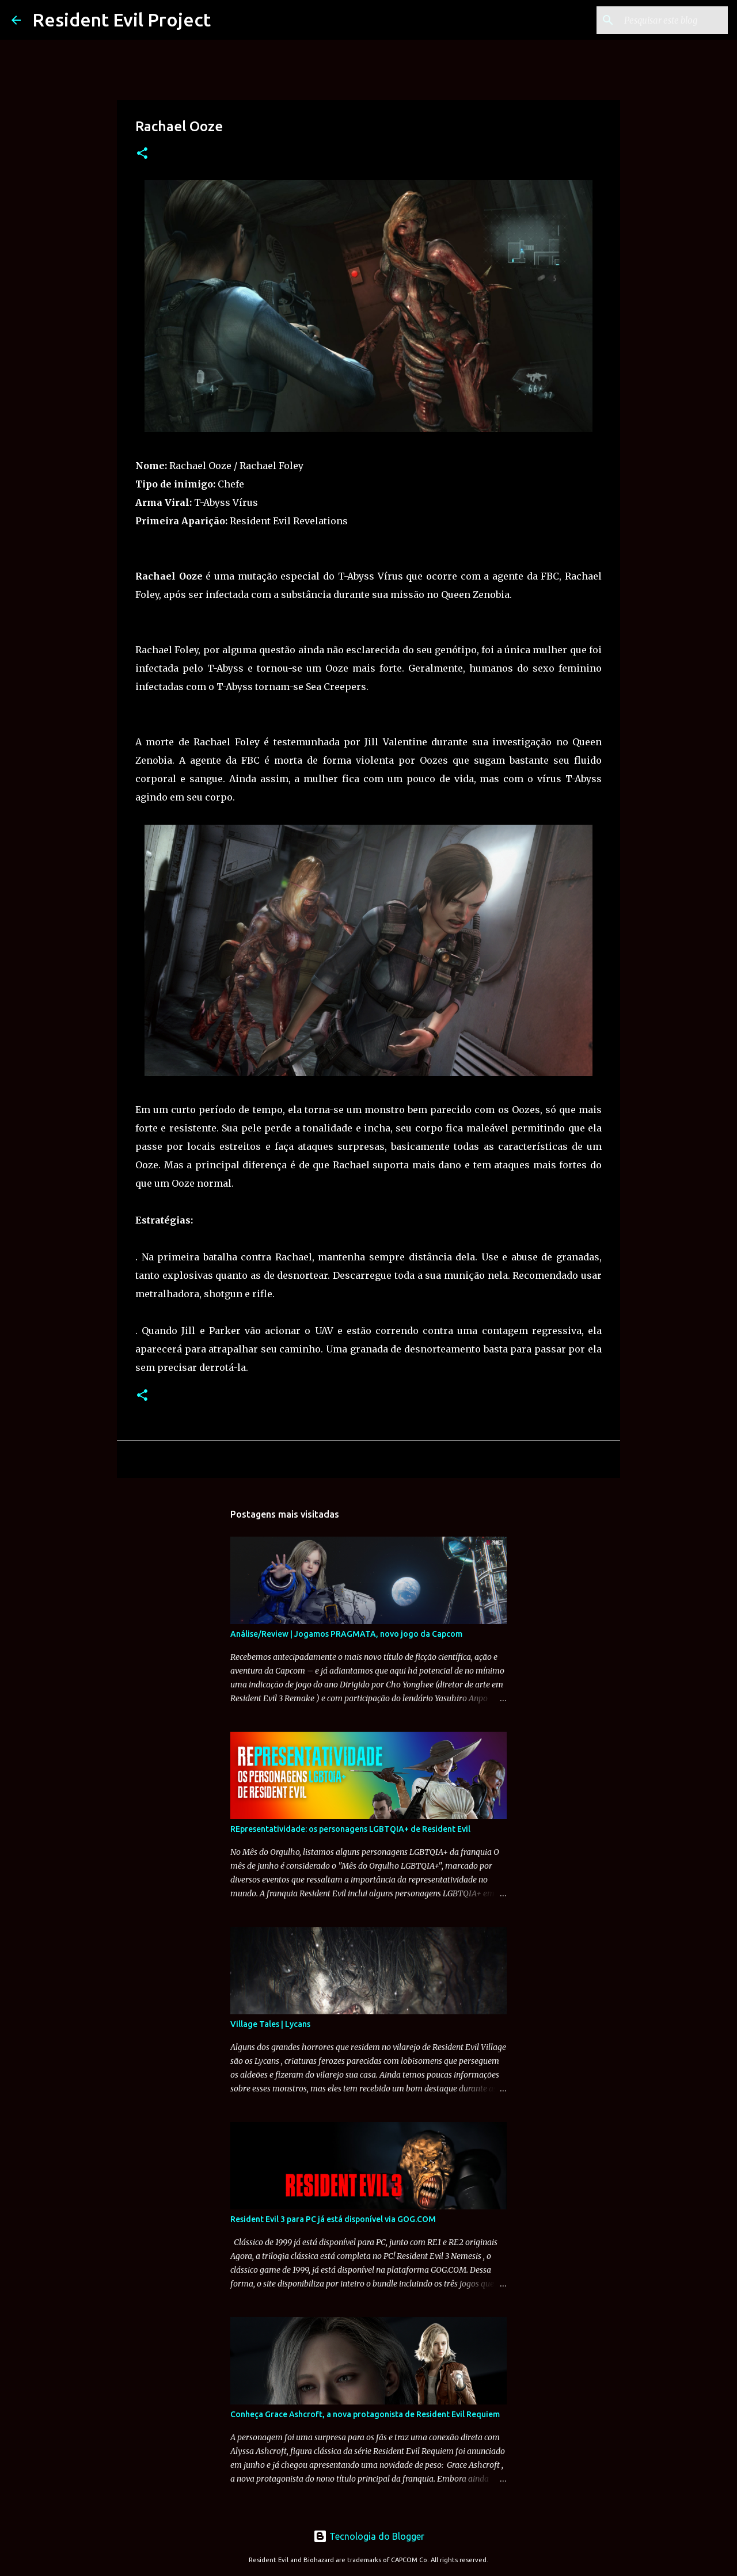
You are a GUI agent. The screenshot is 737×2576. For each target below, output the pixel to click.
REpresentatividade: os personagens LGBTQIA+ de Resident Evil (350, 1829)
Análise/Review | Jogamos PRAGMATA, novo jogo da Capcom (346, 1633)
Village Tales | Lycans (270, 2024)
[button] (142, 154)
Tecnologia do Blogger (368, 2536)
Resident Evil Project (121, 19)
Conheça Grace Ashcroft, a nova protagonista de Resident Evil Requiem (365, 2414)
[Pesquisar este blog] (667, 20)
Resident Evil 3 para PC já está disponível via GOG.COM (333, 2219)
